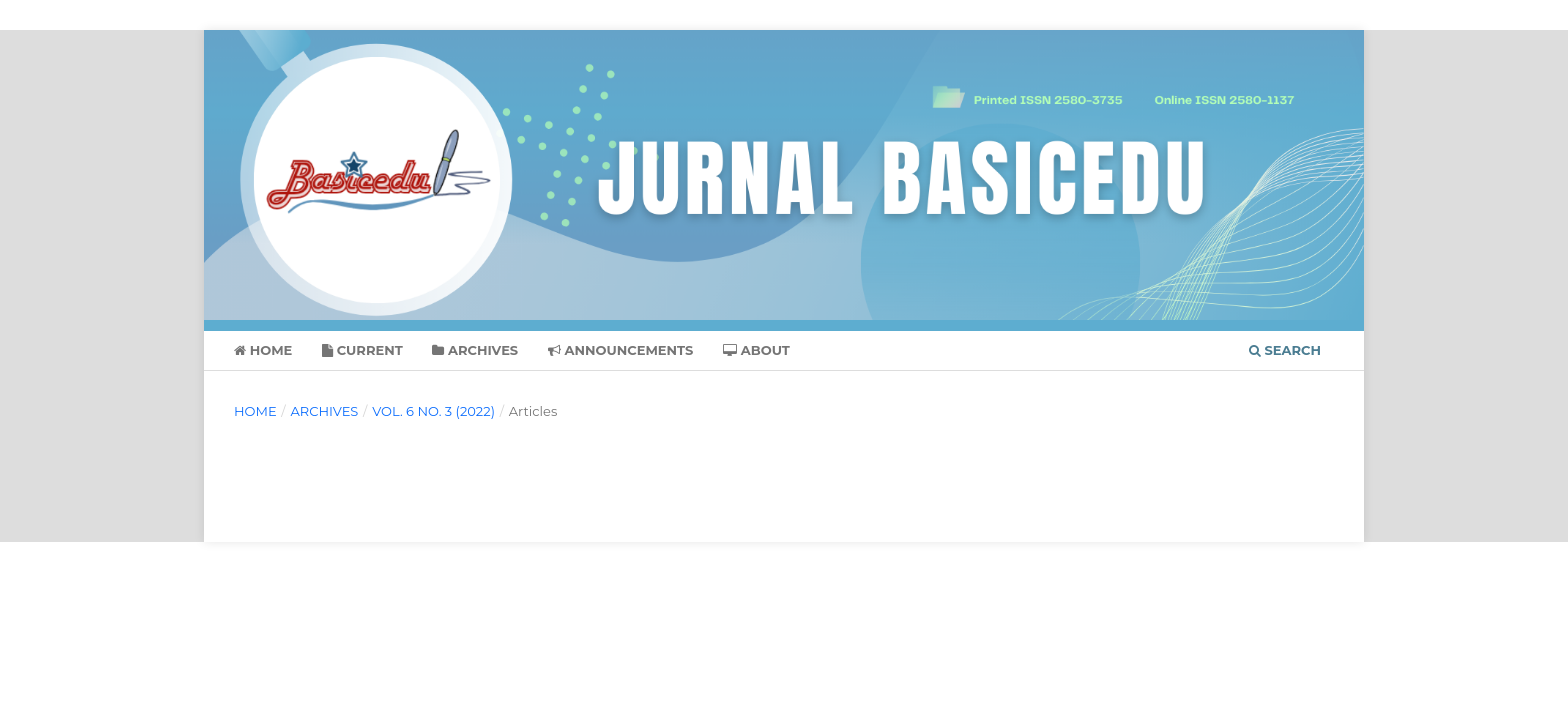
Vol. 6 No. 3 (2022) (433, 411)
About (756, 350)
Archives (475, 350)
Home (263, 350)
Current (362, 350)
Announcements (621, 350)
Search (1285, 350)
